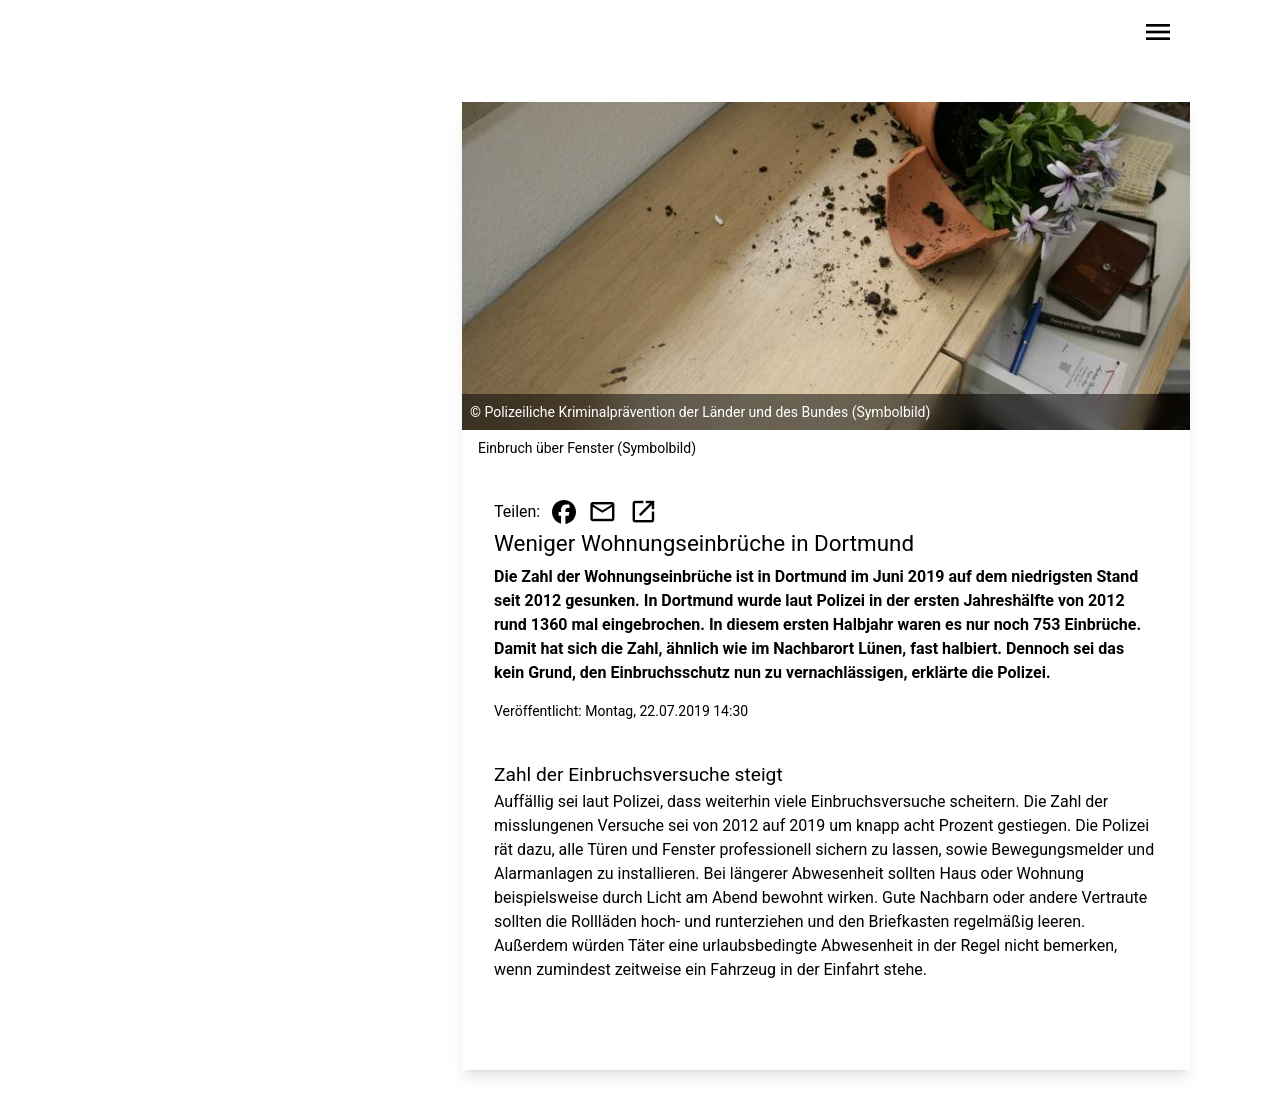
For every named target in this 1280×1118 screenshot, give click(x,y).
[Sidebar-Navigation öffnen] (1158, 35)
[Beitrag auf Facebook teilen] (564, 512)
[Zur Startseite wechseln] (154, 36)
